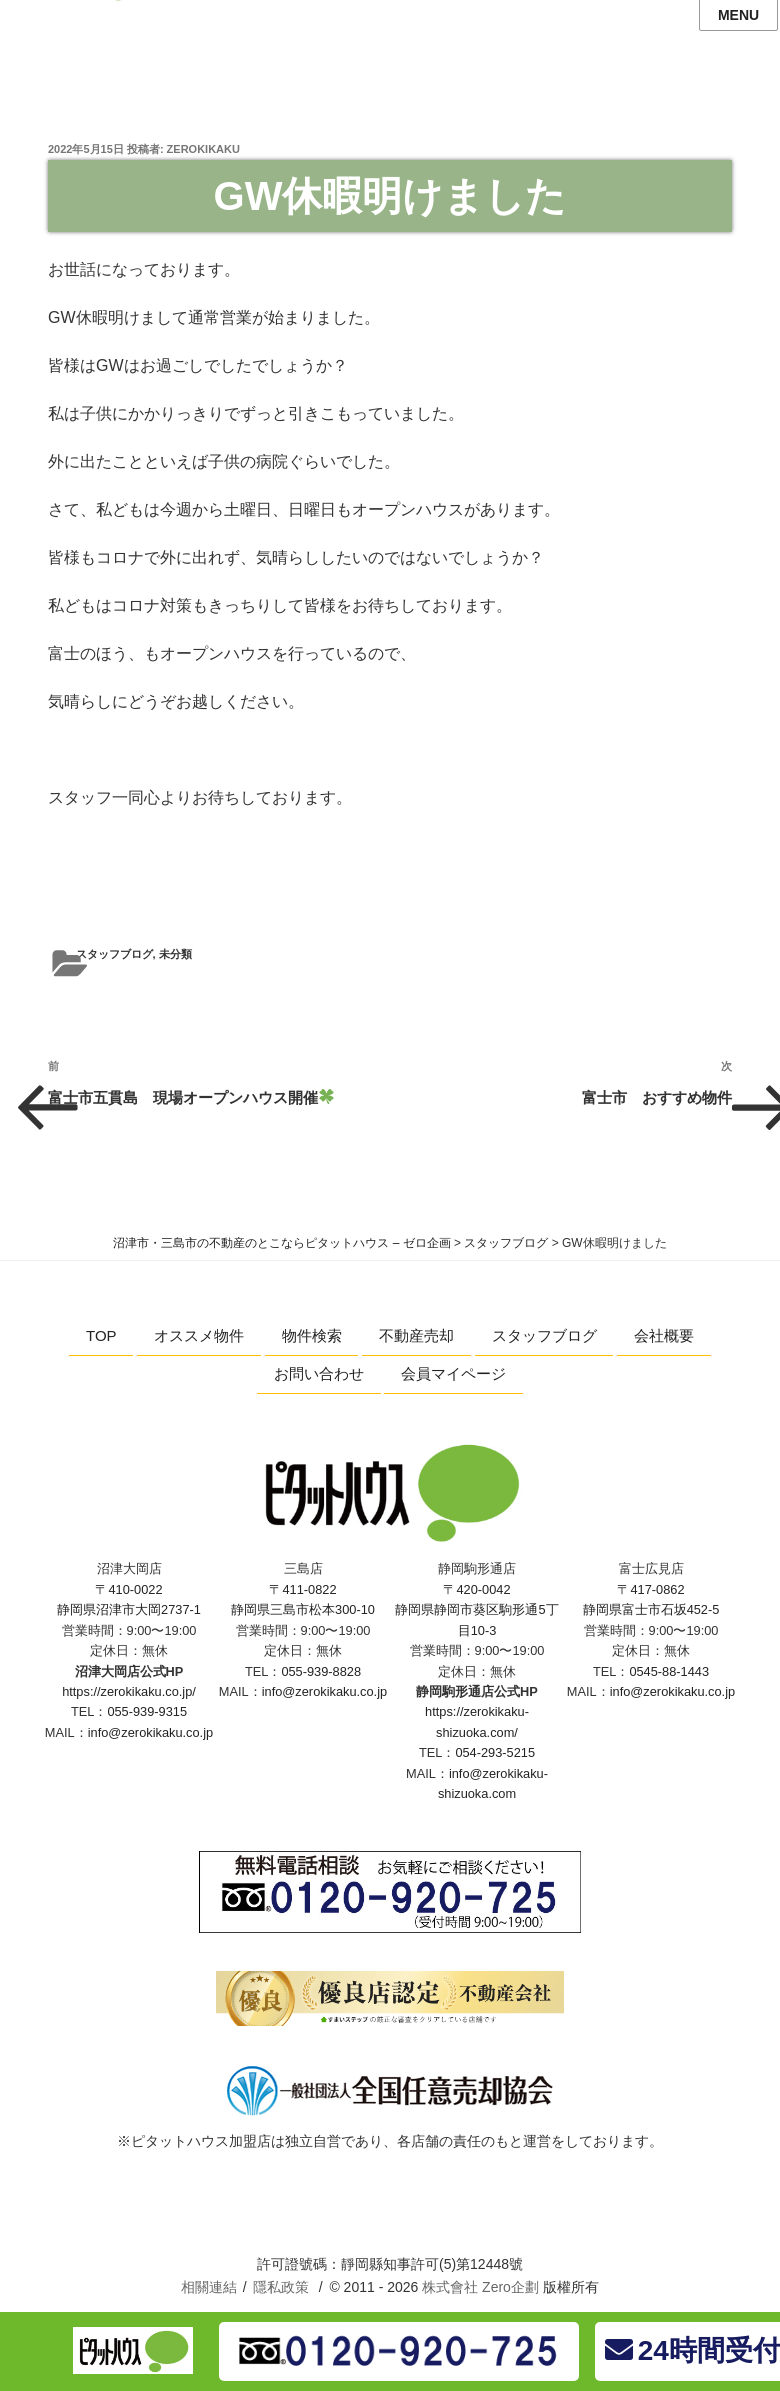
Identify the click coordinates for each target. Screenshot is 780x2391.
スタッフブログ (114, 954)
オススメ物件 (199, 1335)
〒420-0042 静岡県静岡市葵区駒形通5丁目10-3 (476, 1610)
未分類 (175, 954)
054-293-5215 (495, 1752)
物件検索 (312, 1335)
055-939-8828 (321, 1671)
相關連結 (209, 2287)
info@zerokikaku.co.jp (150, 1732)
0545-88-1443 (669, 1671)
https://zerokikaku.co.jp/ (129, 1691)
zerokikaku (203, 149)
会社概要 (664, 1335)
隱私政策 (281, 2287)
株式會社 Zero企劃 (480, 2287)
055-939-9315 (147, 1711)
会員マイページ (453, 1373)
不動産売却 (416, 1335)
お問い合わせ (319, 1373)
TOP (101, 1335)
